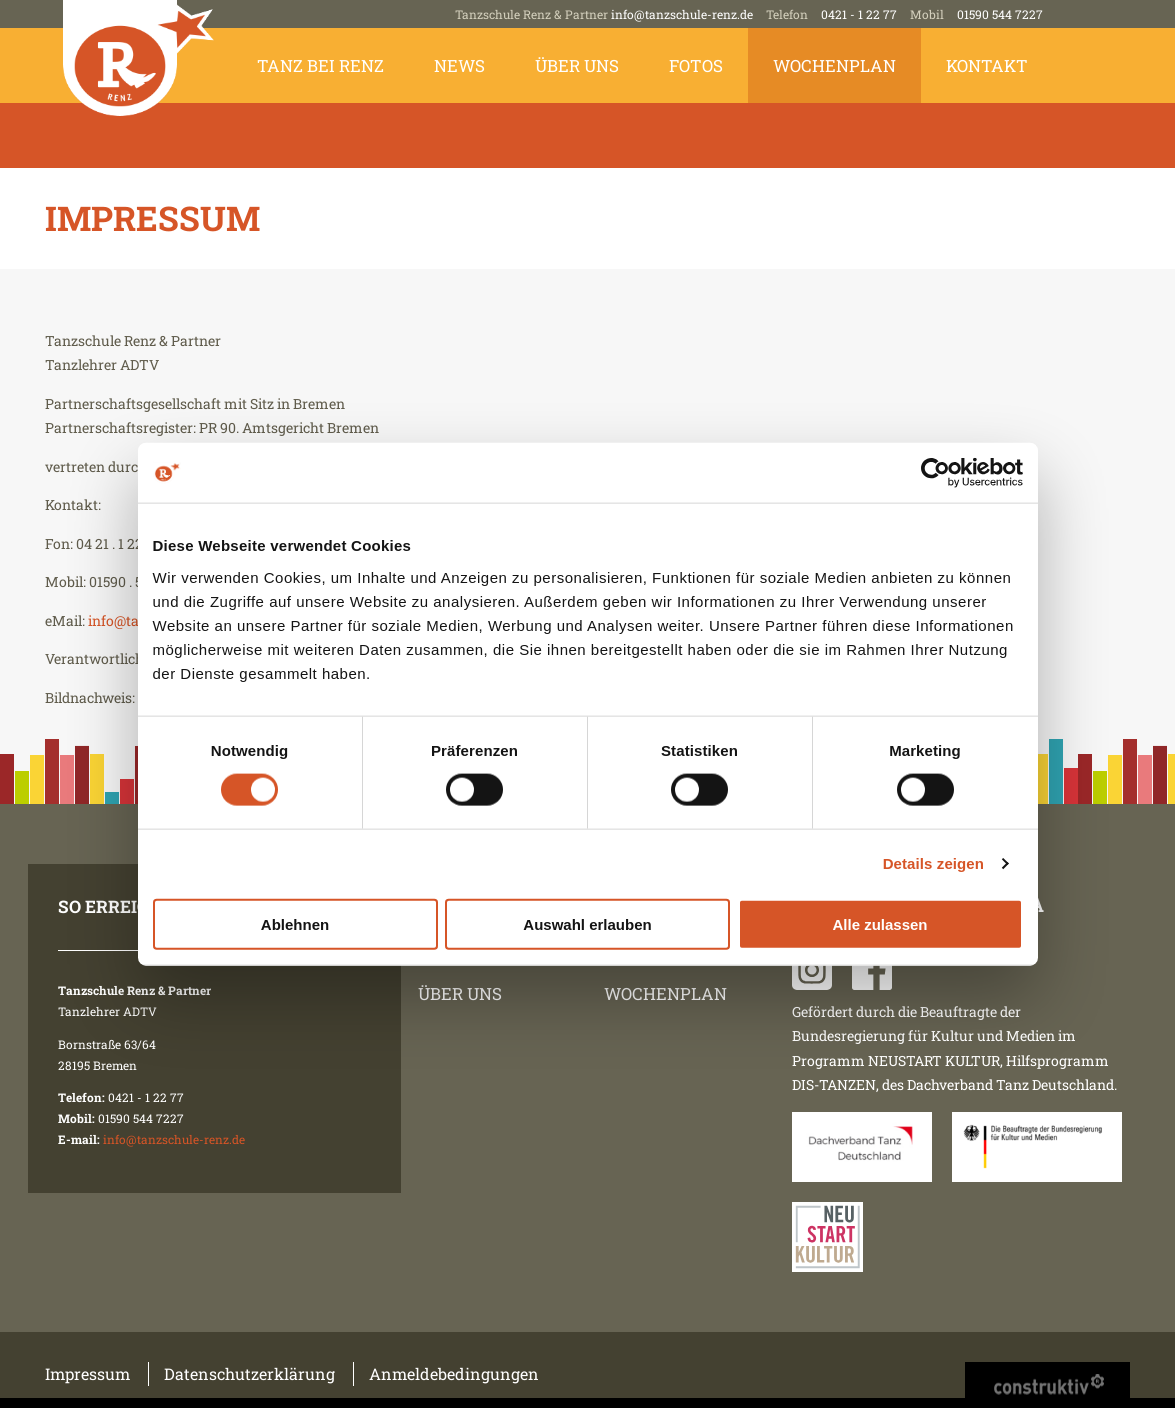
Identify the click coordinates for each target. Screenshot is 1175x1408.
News (459, 65)
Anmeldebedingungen (454, 1373)
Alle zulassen (879, 923)
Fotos (696, 65)
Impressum (87, 1373)
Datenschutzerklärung (249, 1373)
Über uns (577, 65)
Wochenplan (834, 65)
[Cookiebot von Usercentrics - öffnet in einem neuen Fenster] (935, 473)
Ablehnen (295, 923)
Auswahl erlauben (587, 923)
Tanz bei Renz (320, 65)
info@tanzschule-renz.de (682, 14)
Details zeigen (933, 863)
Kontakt (987, 65)
